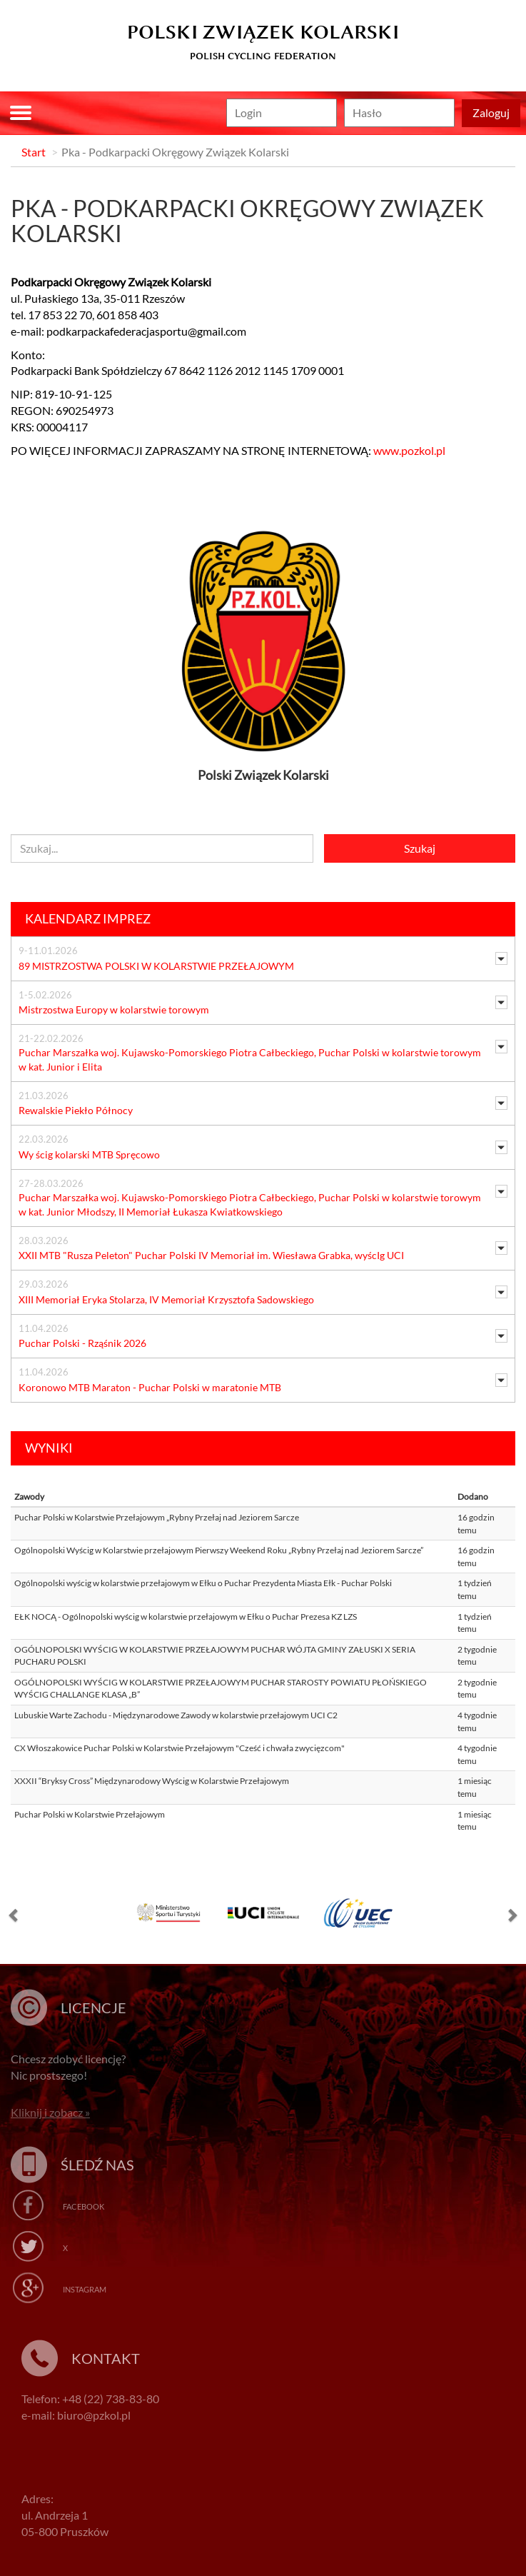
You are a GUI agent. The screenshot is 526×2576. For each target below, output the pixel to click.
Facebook (83, 2206)
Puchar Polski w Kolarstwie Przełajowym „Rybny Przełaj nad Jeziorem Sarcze (156, 1517)
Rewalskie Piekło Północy (76, 1110)
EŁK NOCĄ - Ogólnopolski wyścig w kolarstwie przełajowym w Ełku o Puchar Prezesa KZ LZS (185, 1616)
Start (33, 152)
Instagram (84, 2289)
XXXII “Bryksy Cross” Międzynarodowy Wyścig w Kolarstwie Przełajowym (151, 1780)
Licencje (93, 2007)
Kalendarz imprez (88, 918)
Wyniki (49, 1447)
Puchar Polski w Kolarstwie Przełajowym (89, 1814)
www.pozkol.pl (409, 450)
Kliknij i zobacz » (50, 2112)
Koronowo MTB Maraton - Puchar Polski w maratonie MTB (150, 1387)
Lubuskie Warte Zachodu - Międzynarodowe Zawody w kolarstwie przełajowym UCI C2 (176, 1715)
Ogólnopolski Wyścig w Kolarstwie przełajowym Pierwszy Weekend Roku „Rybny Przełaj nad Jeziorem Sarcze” (218, 1550)
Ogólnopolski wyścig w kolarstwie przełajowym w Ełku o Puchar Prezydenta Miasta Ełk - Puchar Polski (203, 1583)
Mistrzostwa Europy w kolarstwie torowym (114, 1009)
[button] (14, 1918)
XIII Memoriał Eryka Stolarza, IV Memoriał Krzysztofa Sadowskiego (166, 1299)
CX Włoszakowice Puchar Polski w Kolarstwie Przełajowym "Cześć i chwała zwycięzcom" (179, 1748)
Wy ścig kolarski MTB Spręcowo (89, 1154)
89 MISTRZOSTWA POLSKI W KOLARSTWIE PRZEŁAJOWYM (156, 966)
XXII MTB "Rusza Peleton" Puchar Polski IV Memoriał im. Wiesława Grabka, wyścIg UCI (211, 1255)
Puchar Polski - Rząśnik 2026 (82, 1343)
